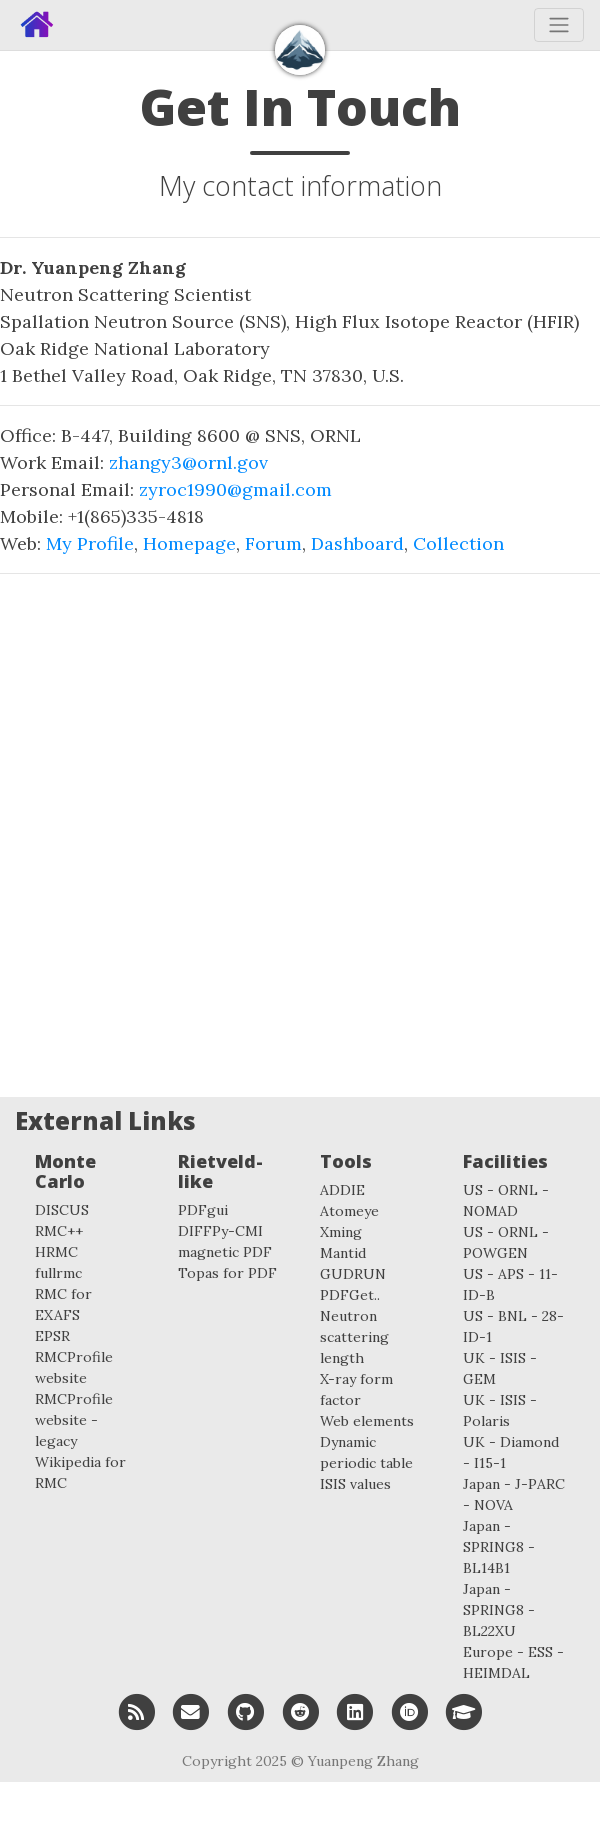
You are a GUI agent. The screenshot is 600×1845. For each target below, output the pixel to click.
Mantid (343, 1253)
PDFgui (203, 1210)
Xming (341, 1232)
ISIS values (355, 1484)
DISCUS (62, 1210)
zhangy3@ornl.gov (188, 462)
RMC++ (59, 1231)
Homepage (189, 543)
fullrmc (58, 1273)
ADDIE (342, 1190)
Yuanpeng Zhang (363, 1761)
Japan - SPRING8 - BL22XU (499, 1610)
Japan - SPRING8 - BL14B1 (499, 1547)
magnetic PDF (225, 1252)
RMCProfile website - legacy (74, 1420)
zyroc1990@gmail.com (235, 489)
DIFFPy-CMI (220, 1231)
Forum (273, 543)
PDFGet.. (350, 1295)
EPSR (52, 1336)
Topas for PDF (227, 1273)
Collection (458, 543)
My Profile (90, 543)
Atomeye (349, 1211)
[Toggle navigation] (559, 25)
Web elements (367, 1421)
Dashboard (357, 543)
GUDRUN (353, 1274)
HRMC (56, 1252)
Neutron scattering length (354, 1337)
